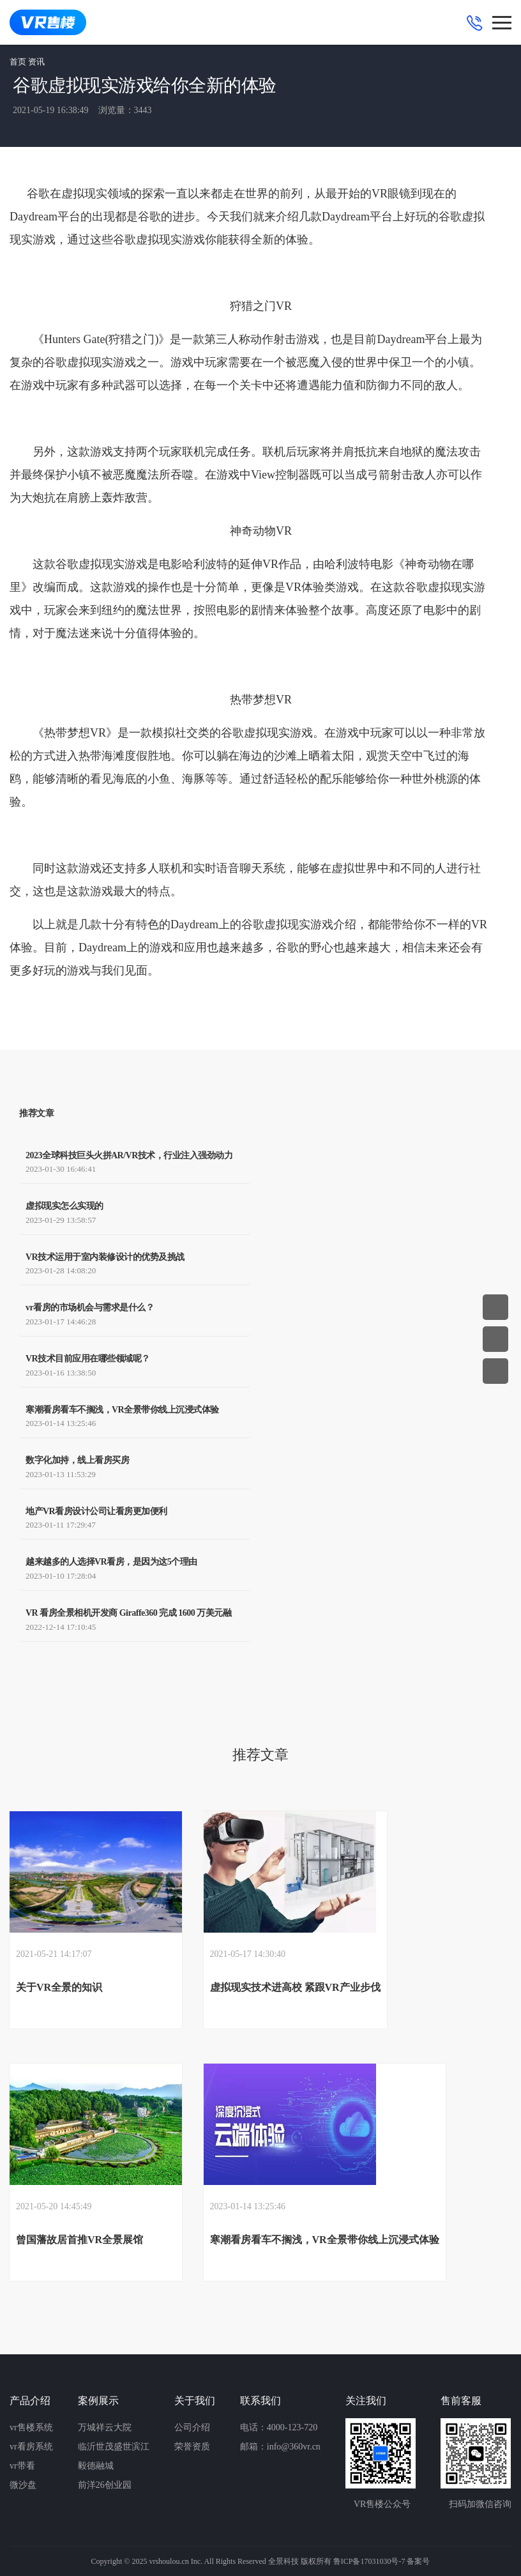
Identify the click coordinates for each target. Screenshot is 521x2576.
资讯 (36, 61)
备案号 (418, 2561)
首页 (18, 61)
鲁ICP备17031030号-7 (369, 2561)
